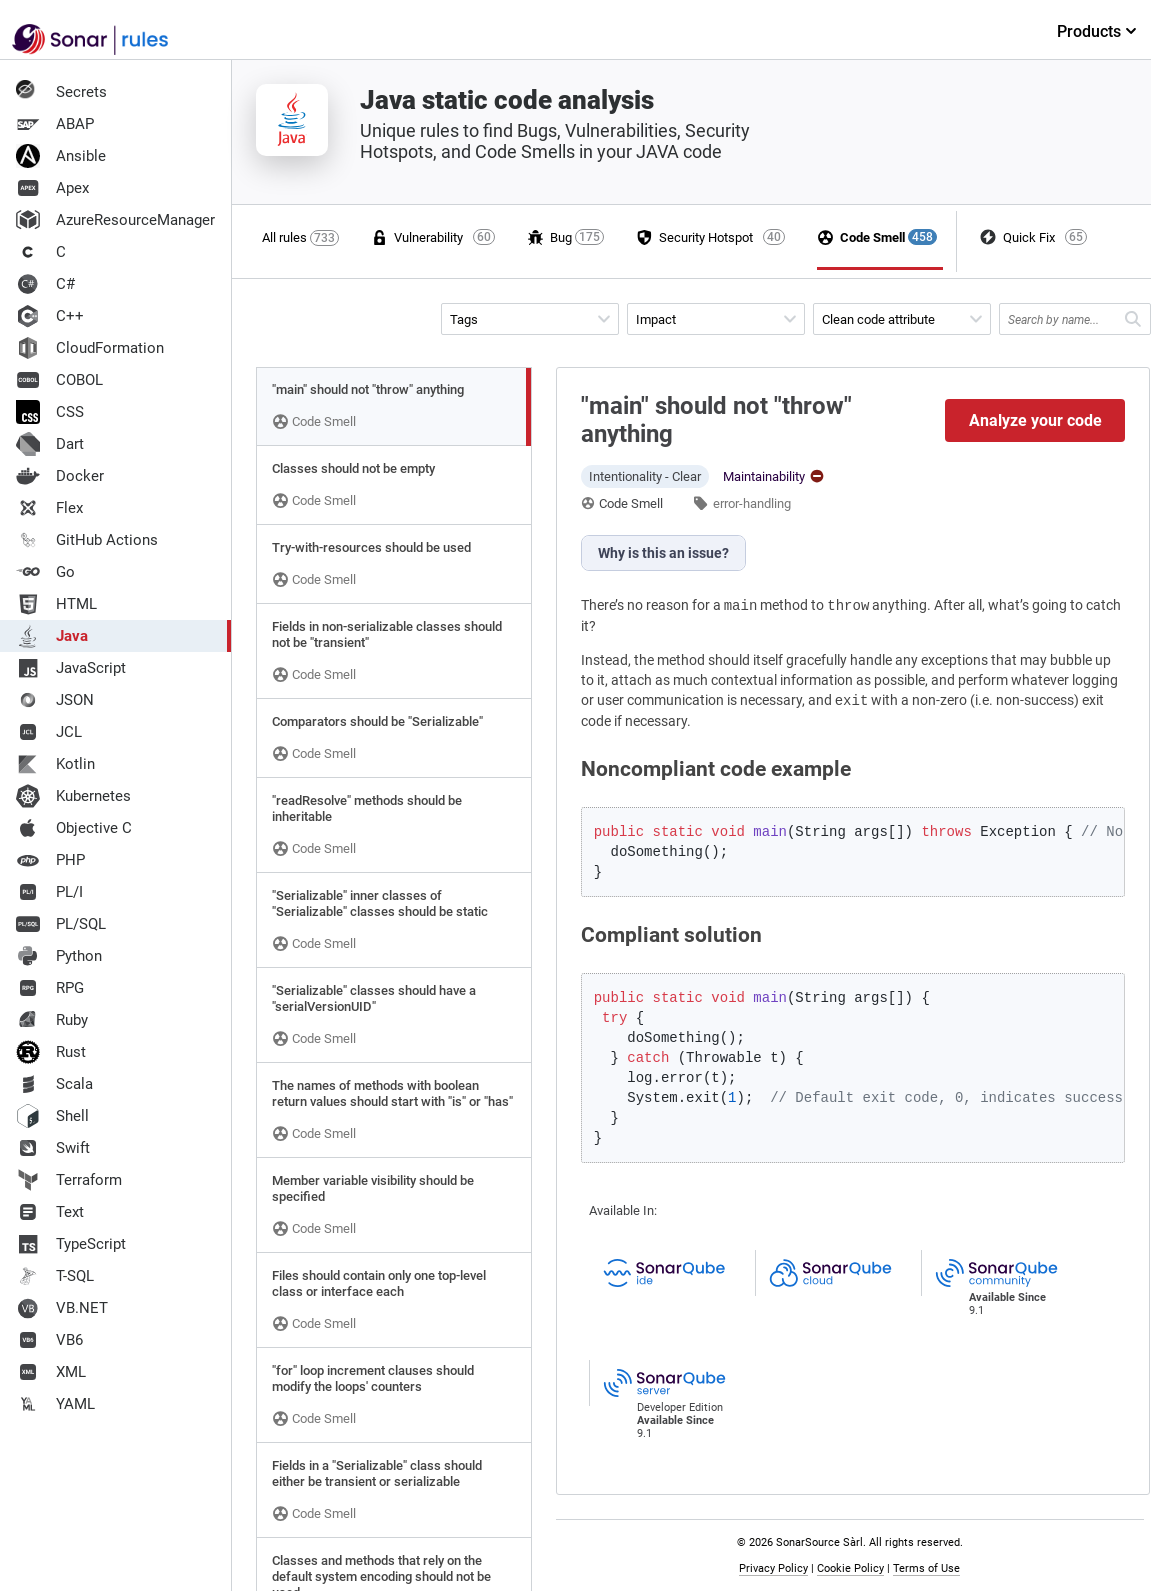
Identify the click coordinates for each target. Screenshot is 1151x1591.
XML (51, 1372)
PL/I (49, 892)
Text (50, 1212)
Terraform (69, 1180)
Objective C (74, 828)
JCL (49, 732)
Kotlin (55, 764)
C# (45, 284)
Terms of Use (926, 1568)
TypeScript (71, 1244)
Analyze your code (1035, 420)
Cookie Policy (850, 1568)
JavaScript (71, 668)
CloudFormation (90, 348)
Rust (51, 1052)
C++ (50, 316)
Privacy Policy (773, 1568)
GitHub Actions (87, 540)
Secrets (61, 92)
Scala (54, 1084)
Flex (49, 508)
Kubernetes (73, 796)
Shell (52, 1116)
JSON (55, 700)
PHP (50, 860)
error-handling (752, 503)
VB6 (49, 1340)
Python (59, 956)
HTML (56, 604)
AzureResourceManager (115, 220)
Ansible (61, 156)
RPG (50, 988)
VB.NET (62, 1308)
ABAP (55, 124)
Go (45, 572)
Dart (50, 444)
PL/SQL (61, 924)
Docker (60, 476)
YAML (55, 1404)
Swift (53, 1148)
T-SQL (55, 1276)
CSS (50, 412)
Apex (52, 188)
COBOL (59, 380)
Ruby (52, 1020)
